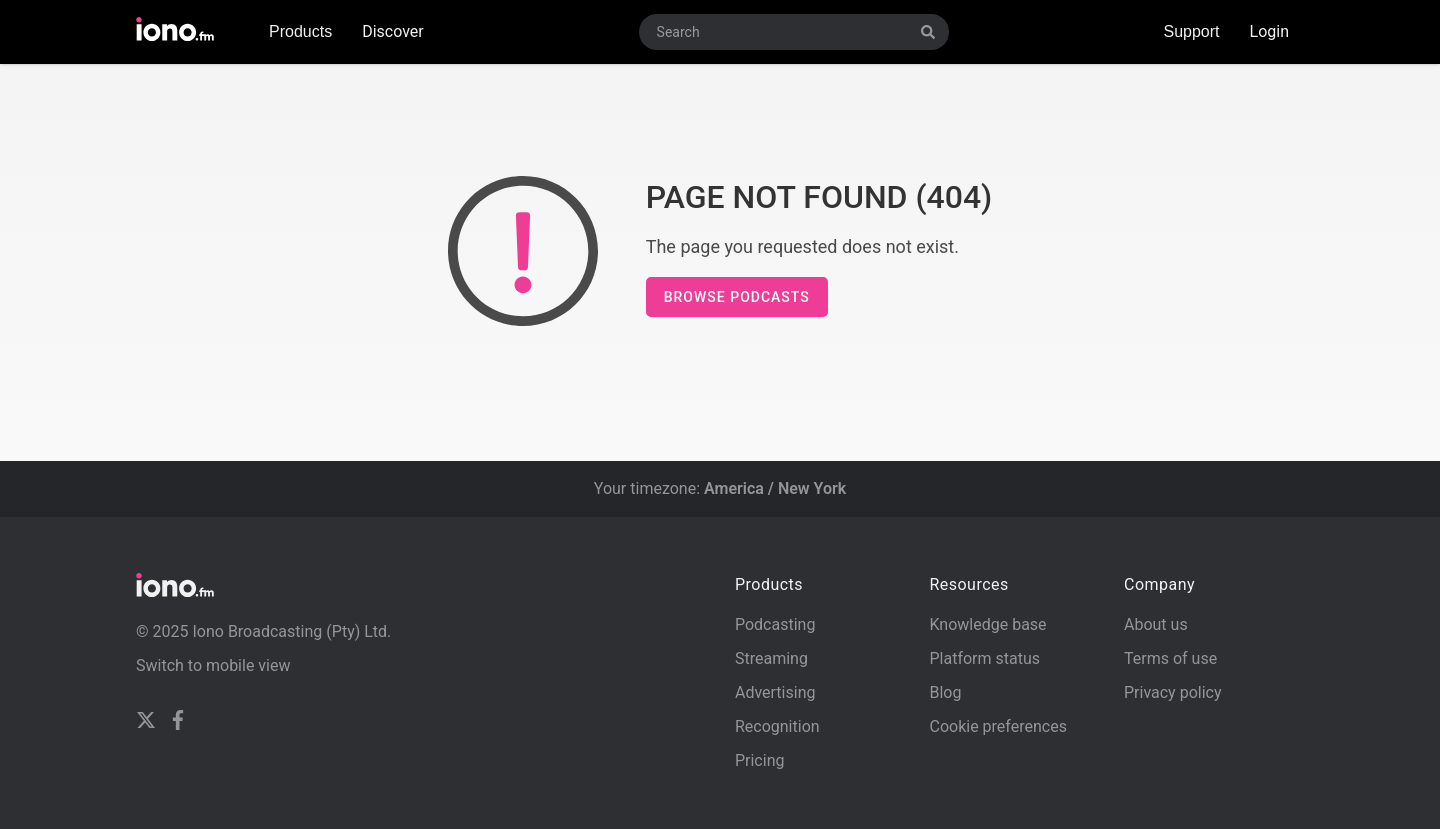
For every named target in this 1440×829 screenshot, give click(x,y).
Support (1191, 31)
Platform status (984, 658)
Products (300, 31)
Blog (945, 692)
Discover (393, 31)
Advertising (775, 692)
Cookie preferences (997, 726)
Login (1269, 31)
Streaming (771, 658)
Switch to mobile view (213, 665)
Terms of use (1170, 658)
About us (1156, 624)
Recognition (777, 726)
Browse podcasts (737, 297)
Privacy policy (1173, 692)
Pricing (760, 760)
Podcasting (775, 624)
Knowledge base (987, 624)
